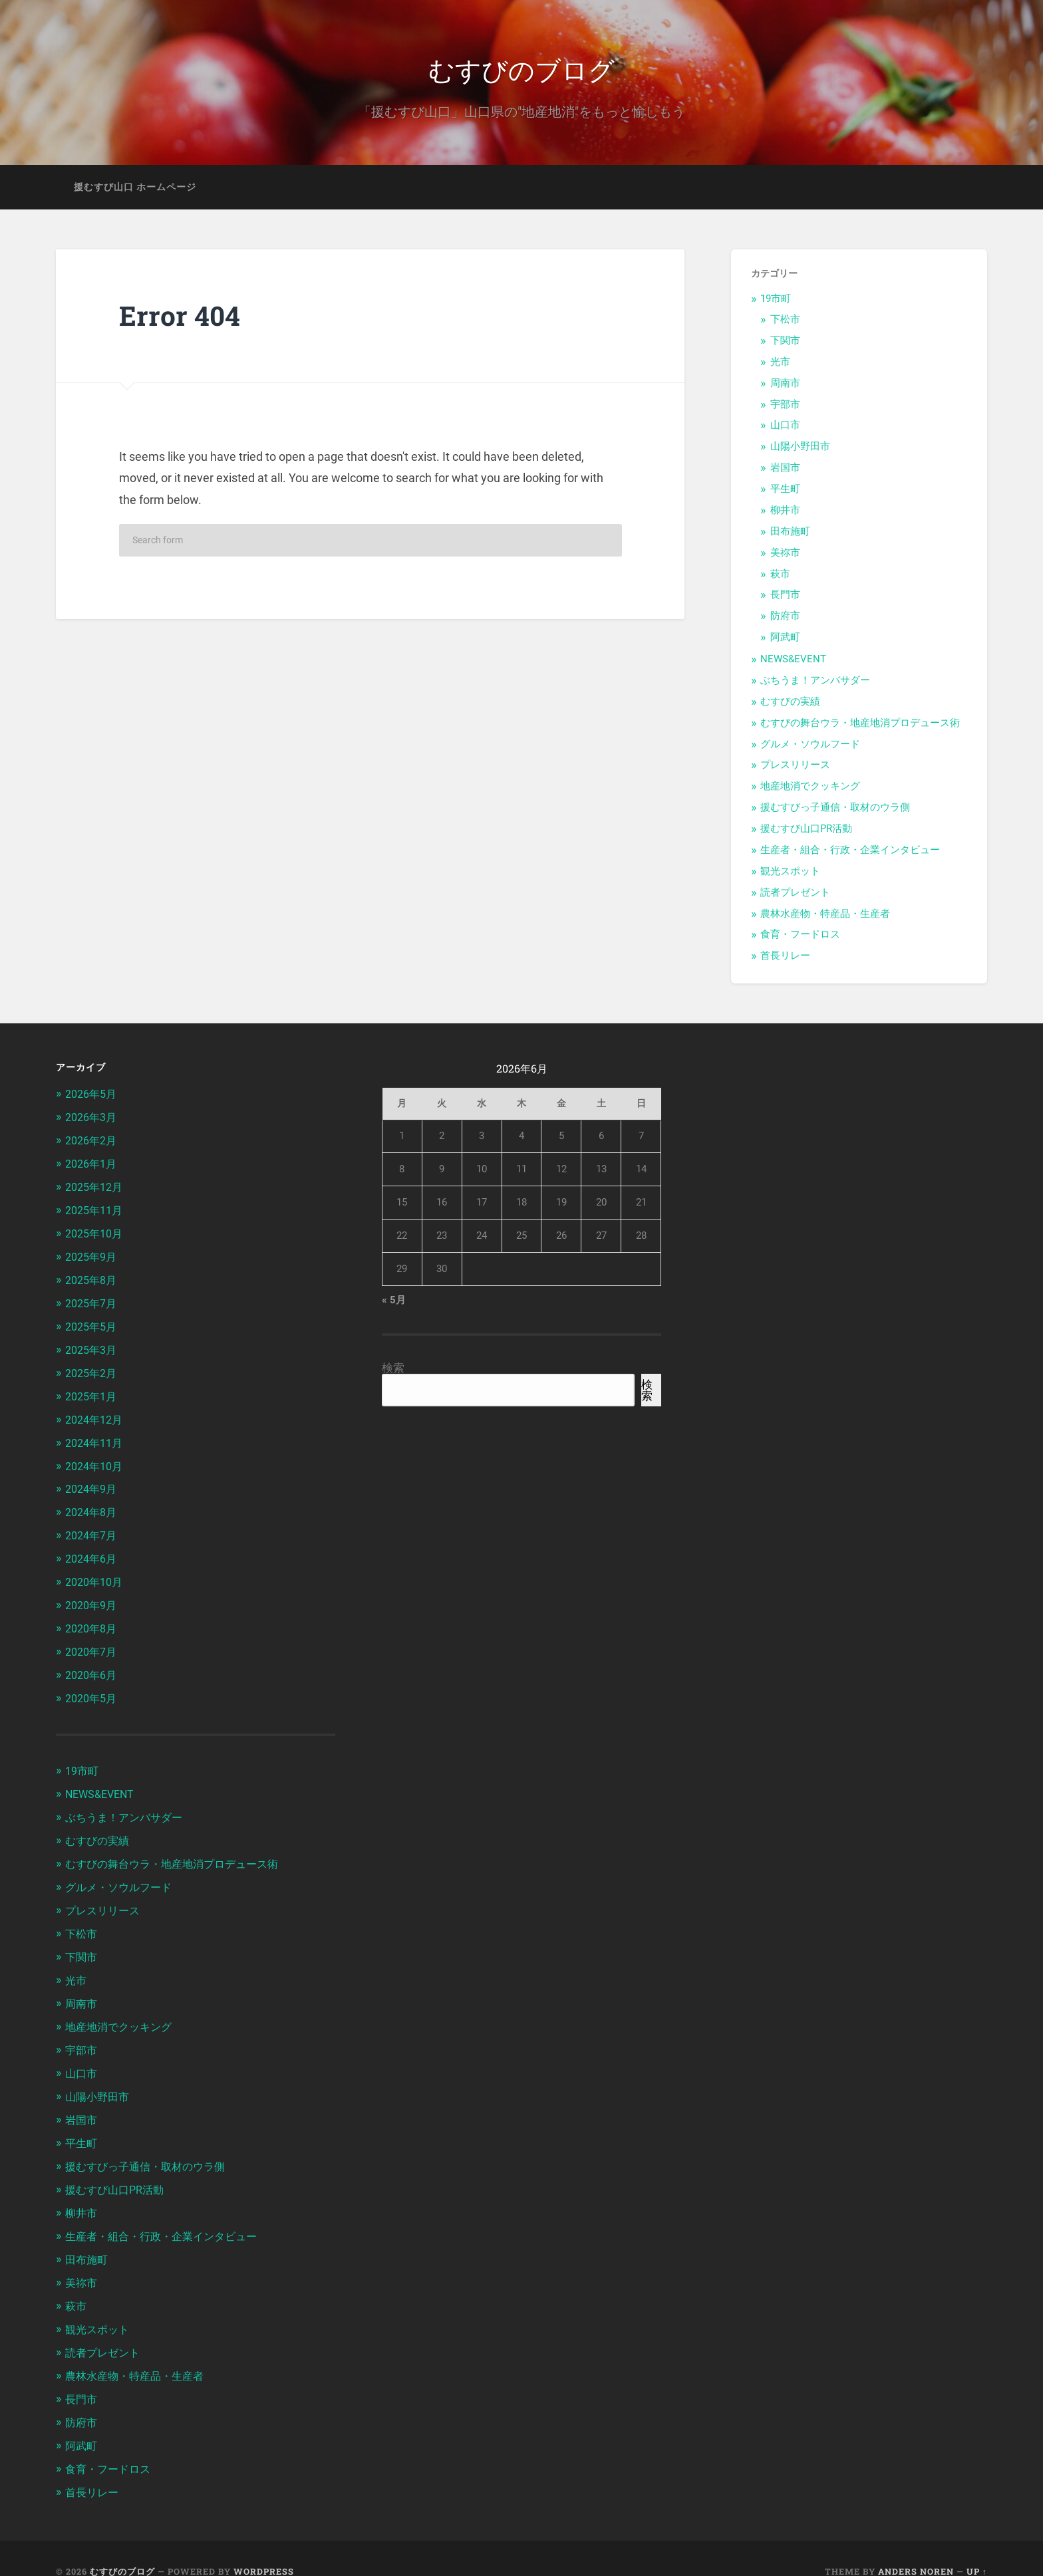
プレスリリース (795, 769)
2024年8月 (93, 1506)
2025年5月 (93, 1324)
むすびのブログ (521, 70)
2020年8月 (93, 1620)
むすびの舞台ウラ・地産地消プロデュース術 (860, 726)
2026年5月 (93, 1097)
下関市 (785, 344)
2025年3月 (93, 1347)
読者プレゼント (795, 896)
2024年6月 (93, 1552)
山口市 (785, 429)
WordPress (263, 2544)
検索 (393, 1372)
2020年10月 (96, 1575)
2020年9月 (93, 1598)
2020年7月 (93, 1643)
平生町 (785, 492)
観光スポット (790, 874)
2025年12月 (96, 1188)
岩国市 (785, 471)
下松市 (785, 322)
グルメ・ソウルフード (810, 747)
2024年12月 (96, 1415)
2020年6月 (93, 1666)
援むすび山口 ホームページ (135, 190)
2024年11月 (96, 1438)
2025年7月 (93, 1302)
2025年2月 (93, 1370)
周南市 (785, 386)
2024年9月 (93, 1484)
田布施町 (790, 535)
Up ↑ (977, 2544)
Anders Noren (916, 2544)
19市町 (775, 303)
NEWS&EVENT (793, 662)
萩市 (780, 577)
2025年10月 (96, 1233)
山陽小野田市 (800, 450)
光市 (780, 365)
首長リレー (785, 960)
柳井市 (785, 513)
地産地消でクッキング (810, 790)
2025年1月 (93, 1393)
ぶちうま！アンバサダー (815, 684)
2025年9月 (93, 1256)
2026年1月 (93, 1165)
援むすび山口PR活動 (806, 832)
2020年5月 (93, 1689)
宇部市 (785, 408)
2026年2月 (93, 1142)
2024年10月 (96, 1461)
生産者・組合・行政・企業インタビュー (850, 853)
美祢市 (785, 556)
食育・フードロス (800, 938)
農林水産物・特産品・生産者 (825, 917)
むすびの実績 (790, 705)
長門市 (785, 598)
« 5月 (394, 1304)
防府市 (785, 620)
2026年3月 (93, 1119)
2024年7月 (93, 1529)
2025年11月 (96, 1211)
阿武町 (785, 641)
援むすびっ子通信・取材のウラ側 (835, 811)
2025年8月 (93, 1279)
